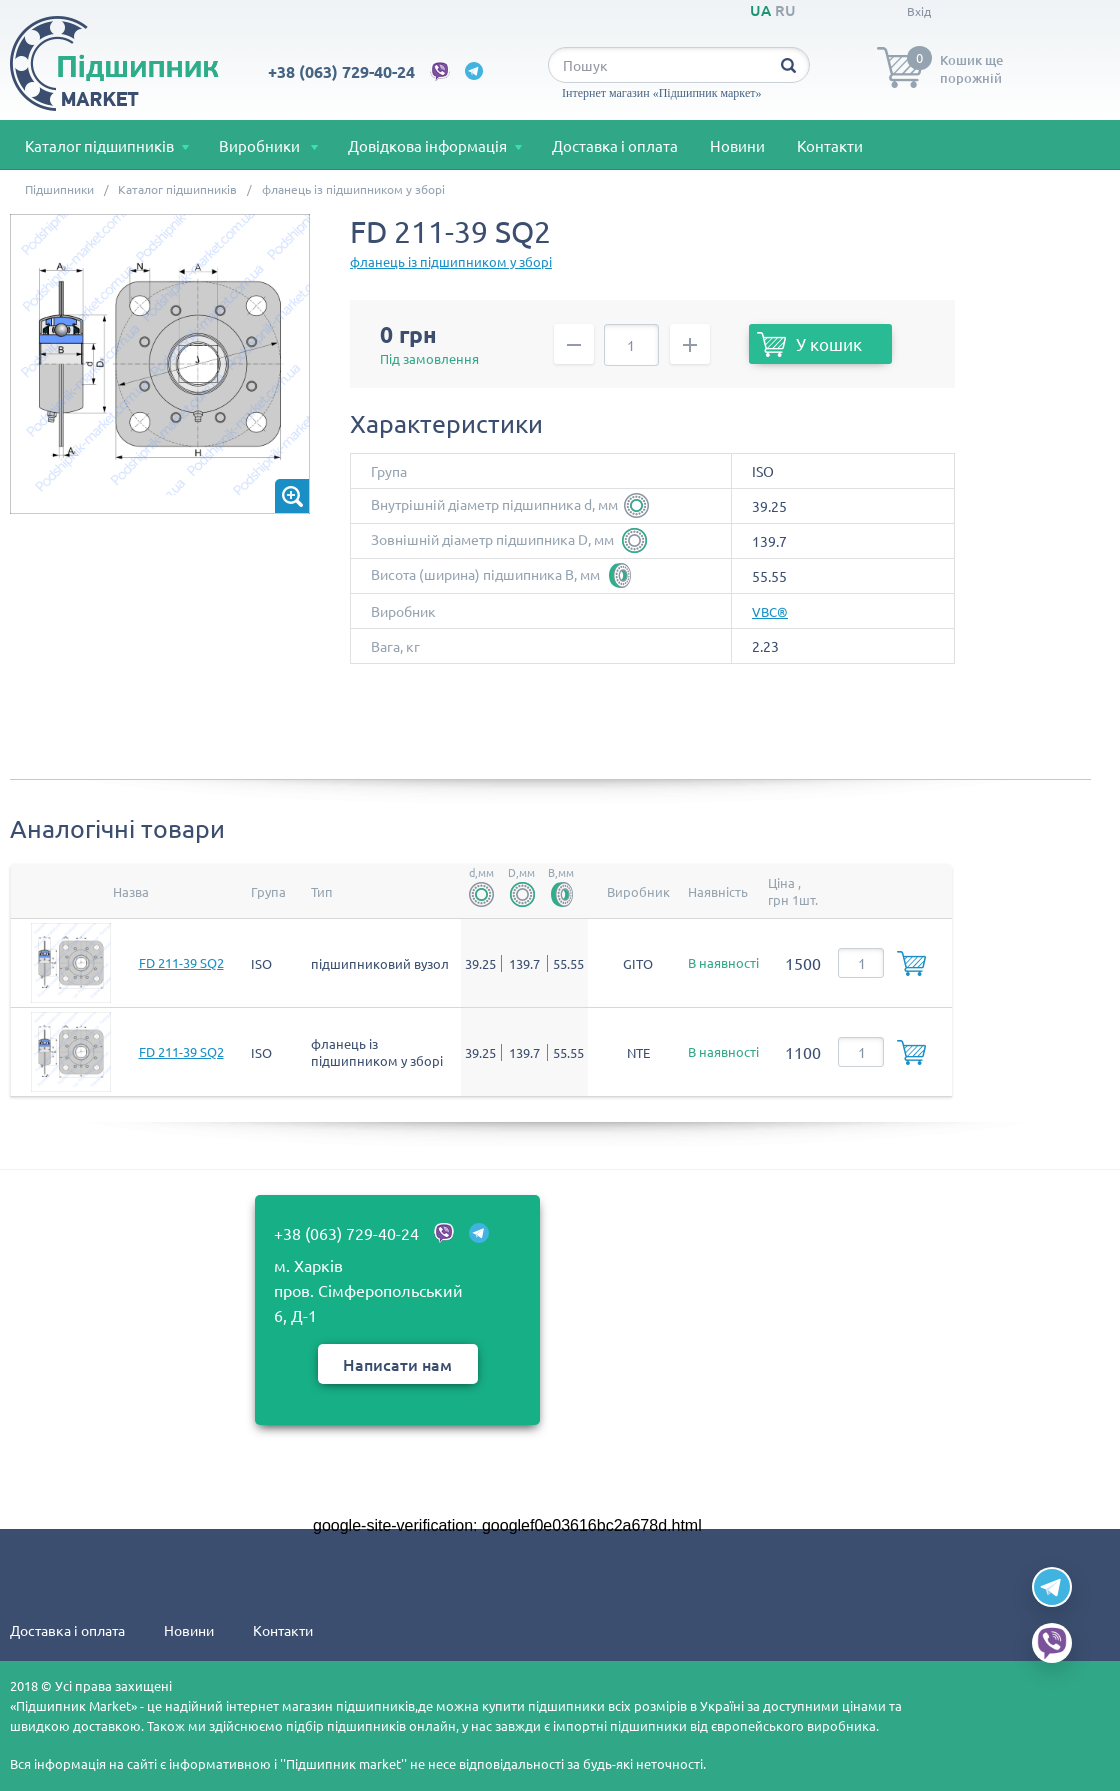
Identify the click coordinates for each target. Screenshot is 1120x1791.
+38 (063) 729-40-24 (341, 71)
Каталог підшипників (99, 145)
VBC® (770, 611)
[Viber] (1052, 1643)
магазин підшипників (348, 1705)
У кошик (809, 346)
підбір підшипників (347, 1725)
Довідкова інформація (427, 145)
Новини (737, 145)
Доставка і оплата (615, 145)
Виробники (261, 145)
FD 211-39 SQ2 (181, 962)
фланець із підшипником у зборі (451, 261)
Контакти (830, 145)
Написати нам (397, 1364)
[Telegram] (1052, 1587)
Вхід (919, 11)
